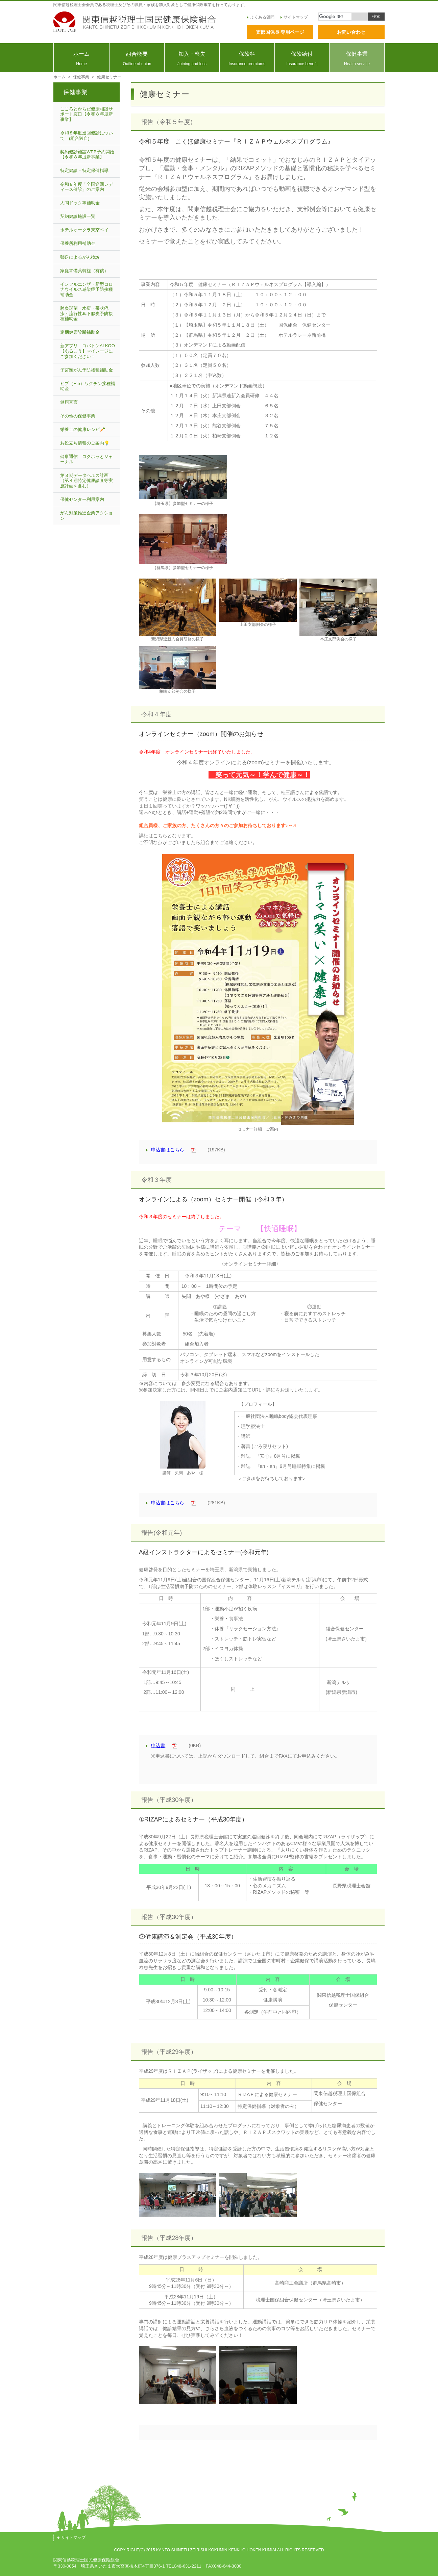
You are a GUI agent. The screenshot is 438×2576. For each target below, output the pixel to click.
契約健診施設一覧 (77, 216)
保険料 (247, 58)
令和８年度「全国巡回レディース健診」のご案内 (86, 187)
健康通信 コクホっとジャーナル (86, 459)
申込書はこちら (165, 1149)
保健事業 (357, 58)
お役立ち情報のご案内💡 (85, 442)
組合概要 (137, 58)
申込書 (155, 1745)
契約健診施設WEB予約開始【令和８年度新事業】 (87, 154)
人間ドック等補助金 (80, 202)
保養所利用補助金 (77, 243)
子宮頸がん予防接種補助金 (86, 370)
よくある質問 (260, 17)
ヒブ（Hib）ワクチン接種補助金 (87, 386)
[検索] (335, 16)
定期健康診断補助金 (80, 332)
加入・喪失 (192, 58)
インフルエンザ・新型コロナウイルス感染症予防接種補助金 (86, 289)
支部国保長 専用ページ (280, 32)
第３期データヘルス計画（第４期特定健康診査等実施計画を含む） (86, 480)
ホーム (82, 58)
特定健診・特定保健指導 (84, 170)
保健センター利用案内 (82, 499)
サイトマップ (294, 17)
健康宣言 (69, 402)
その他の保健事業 (77, 415)
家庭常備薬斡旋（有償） (84, 270)
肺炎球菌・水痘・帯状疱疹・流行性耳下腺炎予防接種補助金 (86, 313)
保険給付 (302, 58)
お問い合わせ (351, 32)
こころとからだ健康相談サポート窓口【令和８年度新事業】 (86, 114)
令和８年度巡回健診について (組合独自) (86, 135)
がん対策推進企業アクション (86, 515)
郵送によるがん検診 (80, 257)
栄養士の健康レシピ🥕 (82, 429)
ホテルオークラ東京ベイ (84, 229)
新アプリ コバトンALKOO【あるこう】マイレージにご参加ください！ (87, 351)
